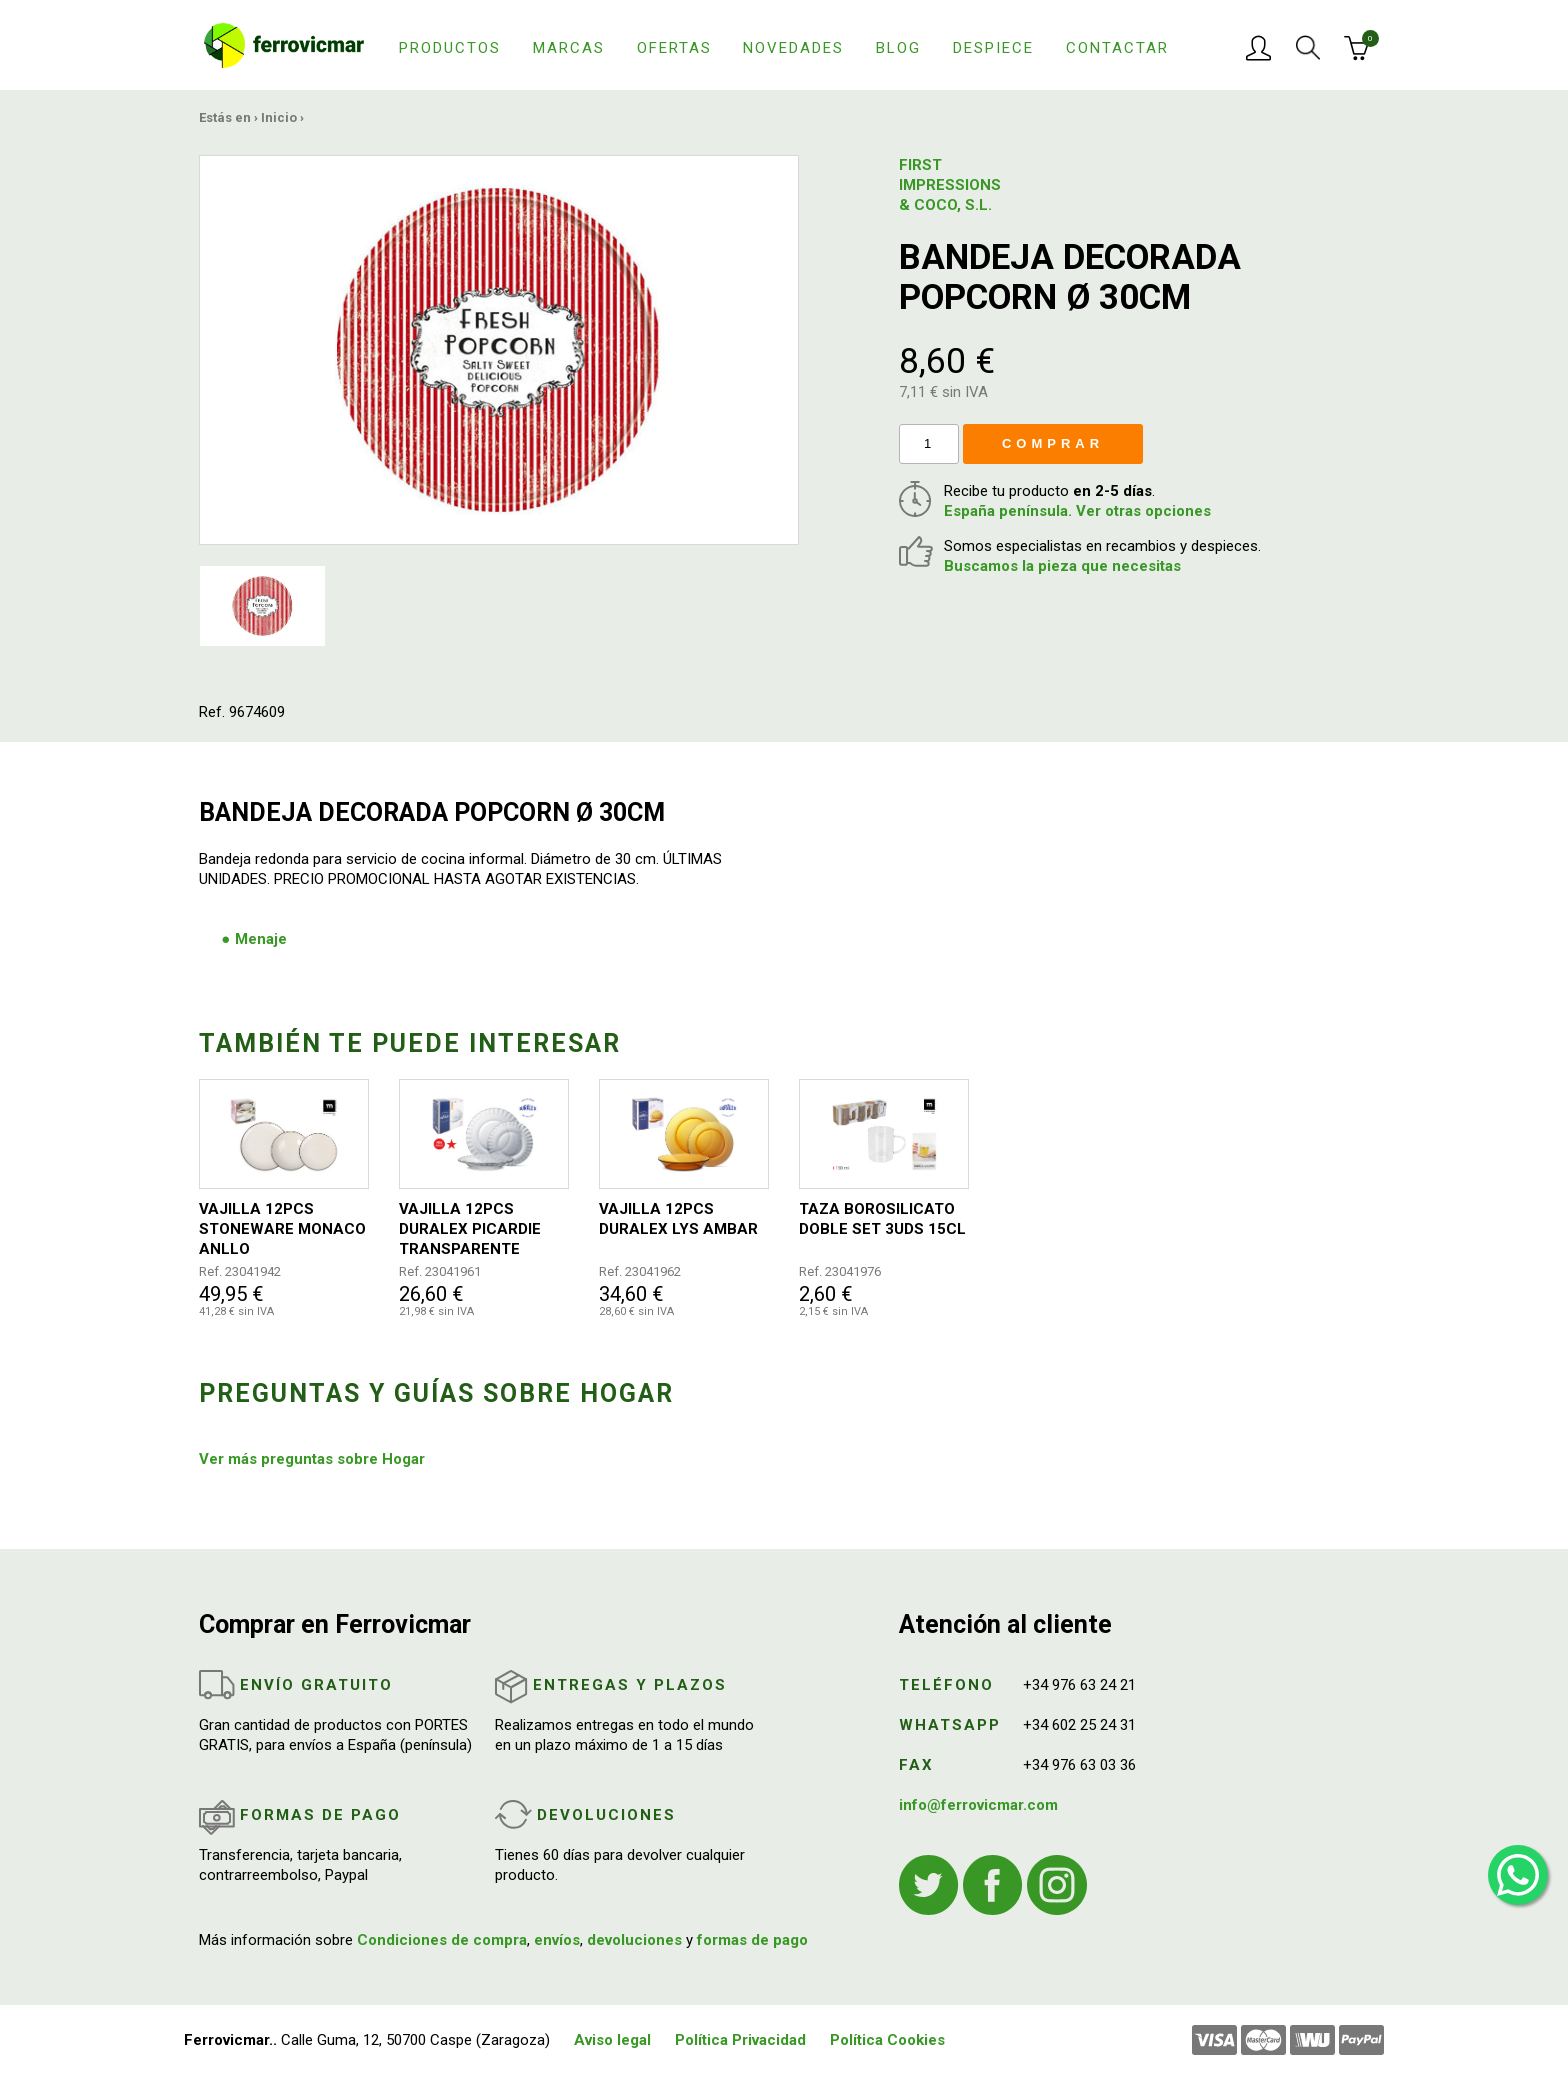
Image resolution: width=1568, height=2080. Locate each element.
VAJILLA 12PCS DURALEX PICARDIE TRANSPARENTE (470, 1229)
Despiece (993, 48)
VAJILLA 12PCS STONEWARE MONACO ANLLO (282, 1229)
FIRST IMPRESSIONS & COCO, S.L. (949, 185)
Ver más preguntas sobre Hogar (312, 1459)
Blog (898, 48)
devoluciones (634, 1940)
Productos (450, 48)
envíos (557, 1940)
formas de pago (752, 1940)
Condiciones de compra (442, 1940)
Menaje (261, 939)
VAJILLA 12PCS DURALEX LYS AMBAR (678, 1219)
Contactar (1117, 48)
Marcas (569, 48)
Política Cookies (887, 2040)
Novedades (793, 48)
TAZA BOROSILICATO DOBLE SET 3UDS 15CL (882, 1219)
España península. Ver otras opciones (1077, 511)
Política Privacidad (740, 2040)
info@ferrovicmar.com (978, 1805)
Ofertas (674, 48)
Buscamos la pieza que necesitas (1062, 566)
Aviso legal (612, 2040)
